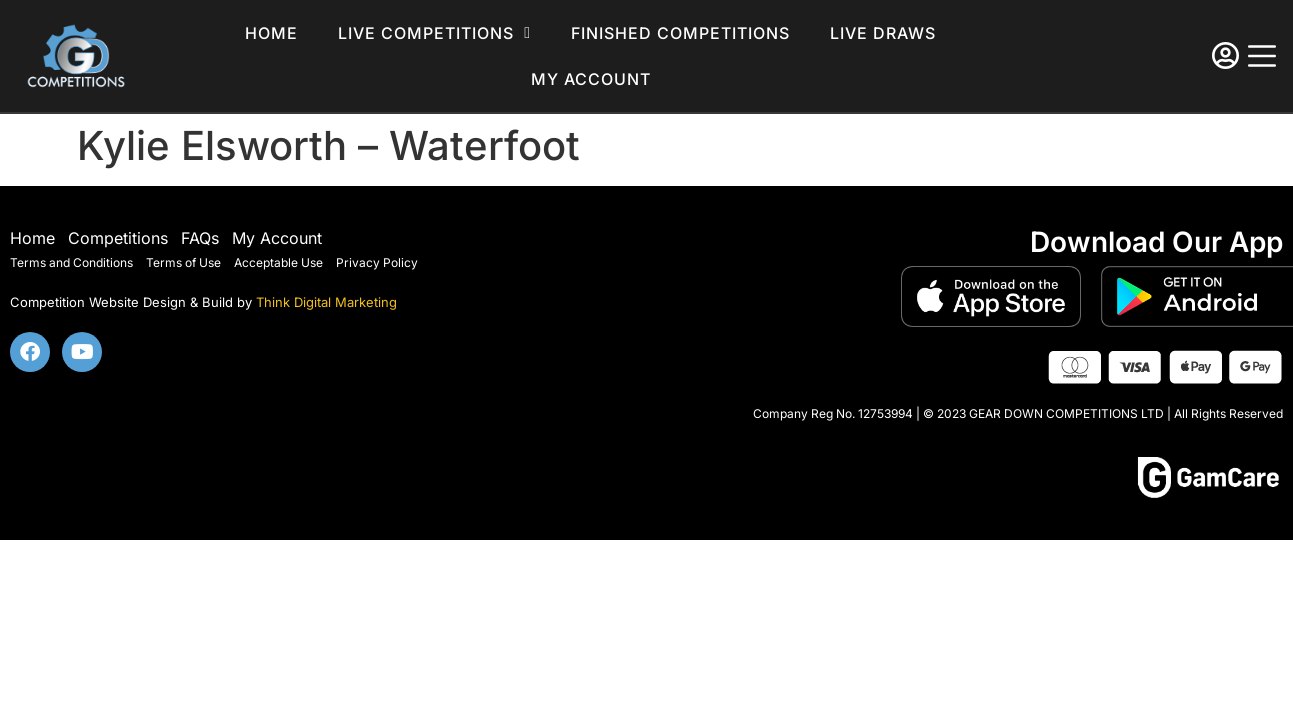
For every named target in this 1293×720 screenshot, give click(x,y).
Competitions (118, 238)
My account (591, 79)
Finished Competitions (680, 33)
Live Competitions (434, 33)
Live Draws (883, 33)
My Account (277, 238)
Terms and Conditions (71, 262)
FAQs (200, 238)
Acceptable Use (278, 262)
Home (271, 33)
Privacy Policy (377, 262)
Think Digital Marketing (326, 302)
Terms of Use (183, 262)
